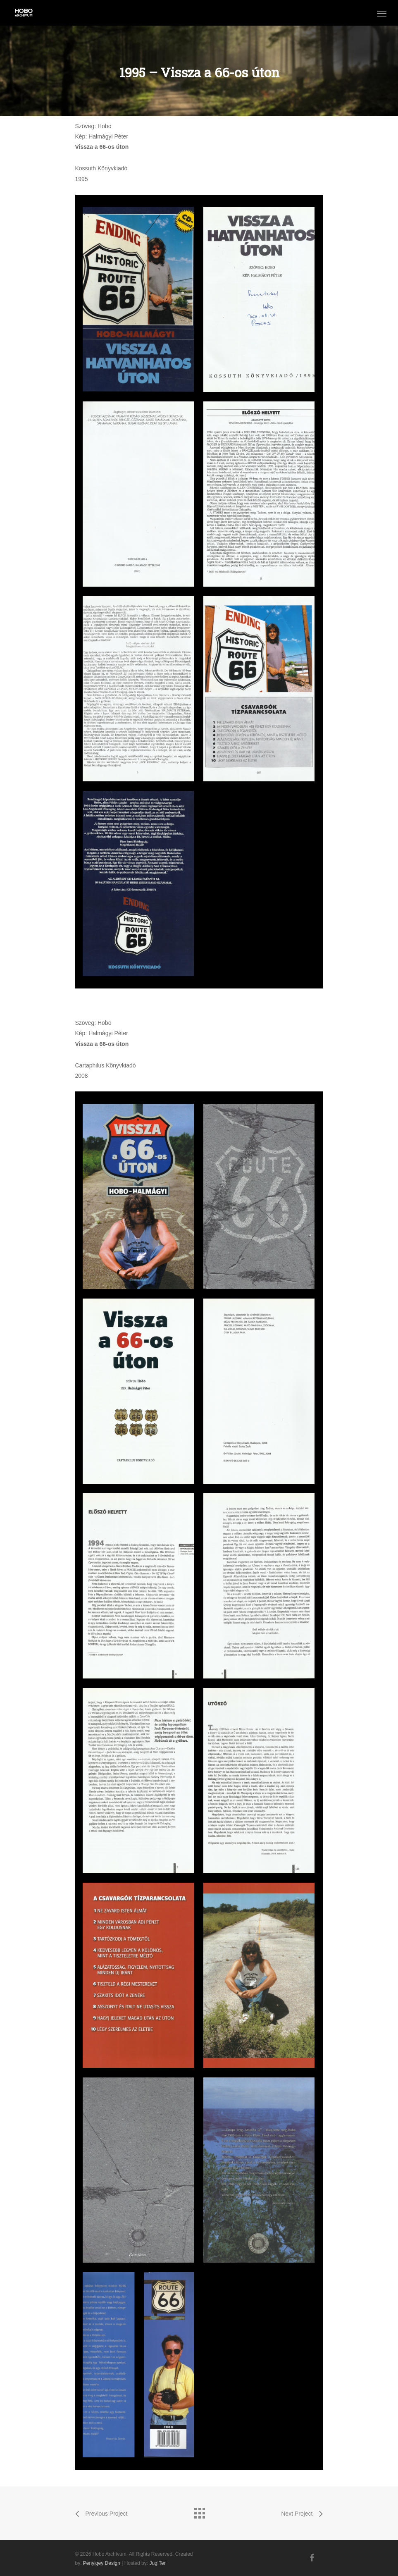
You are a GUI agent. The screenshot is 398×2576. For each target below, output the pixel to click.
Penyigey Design (101, 2563)
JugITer (157, 2563)
